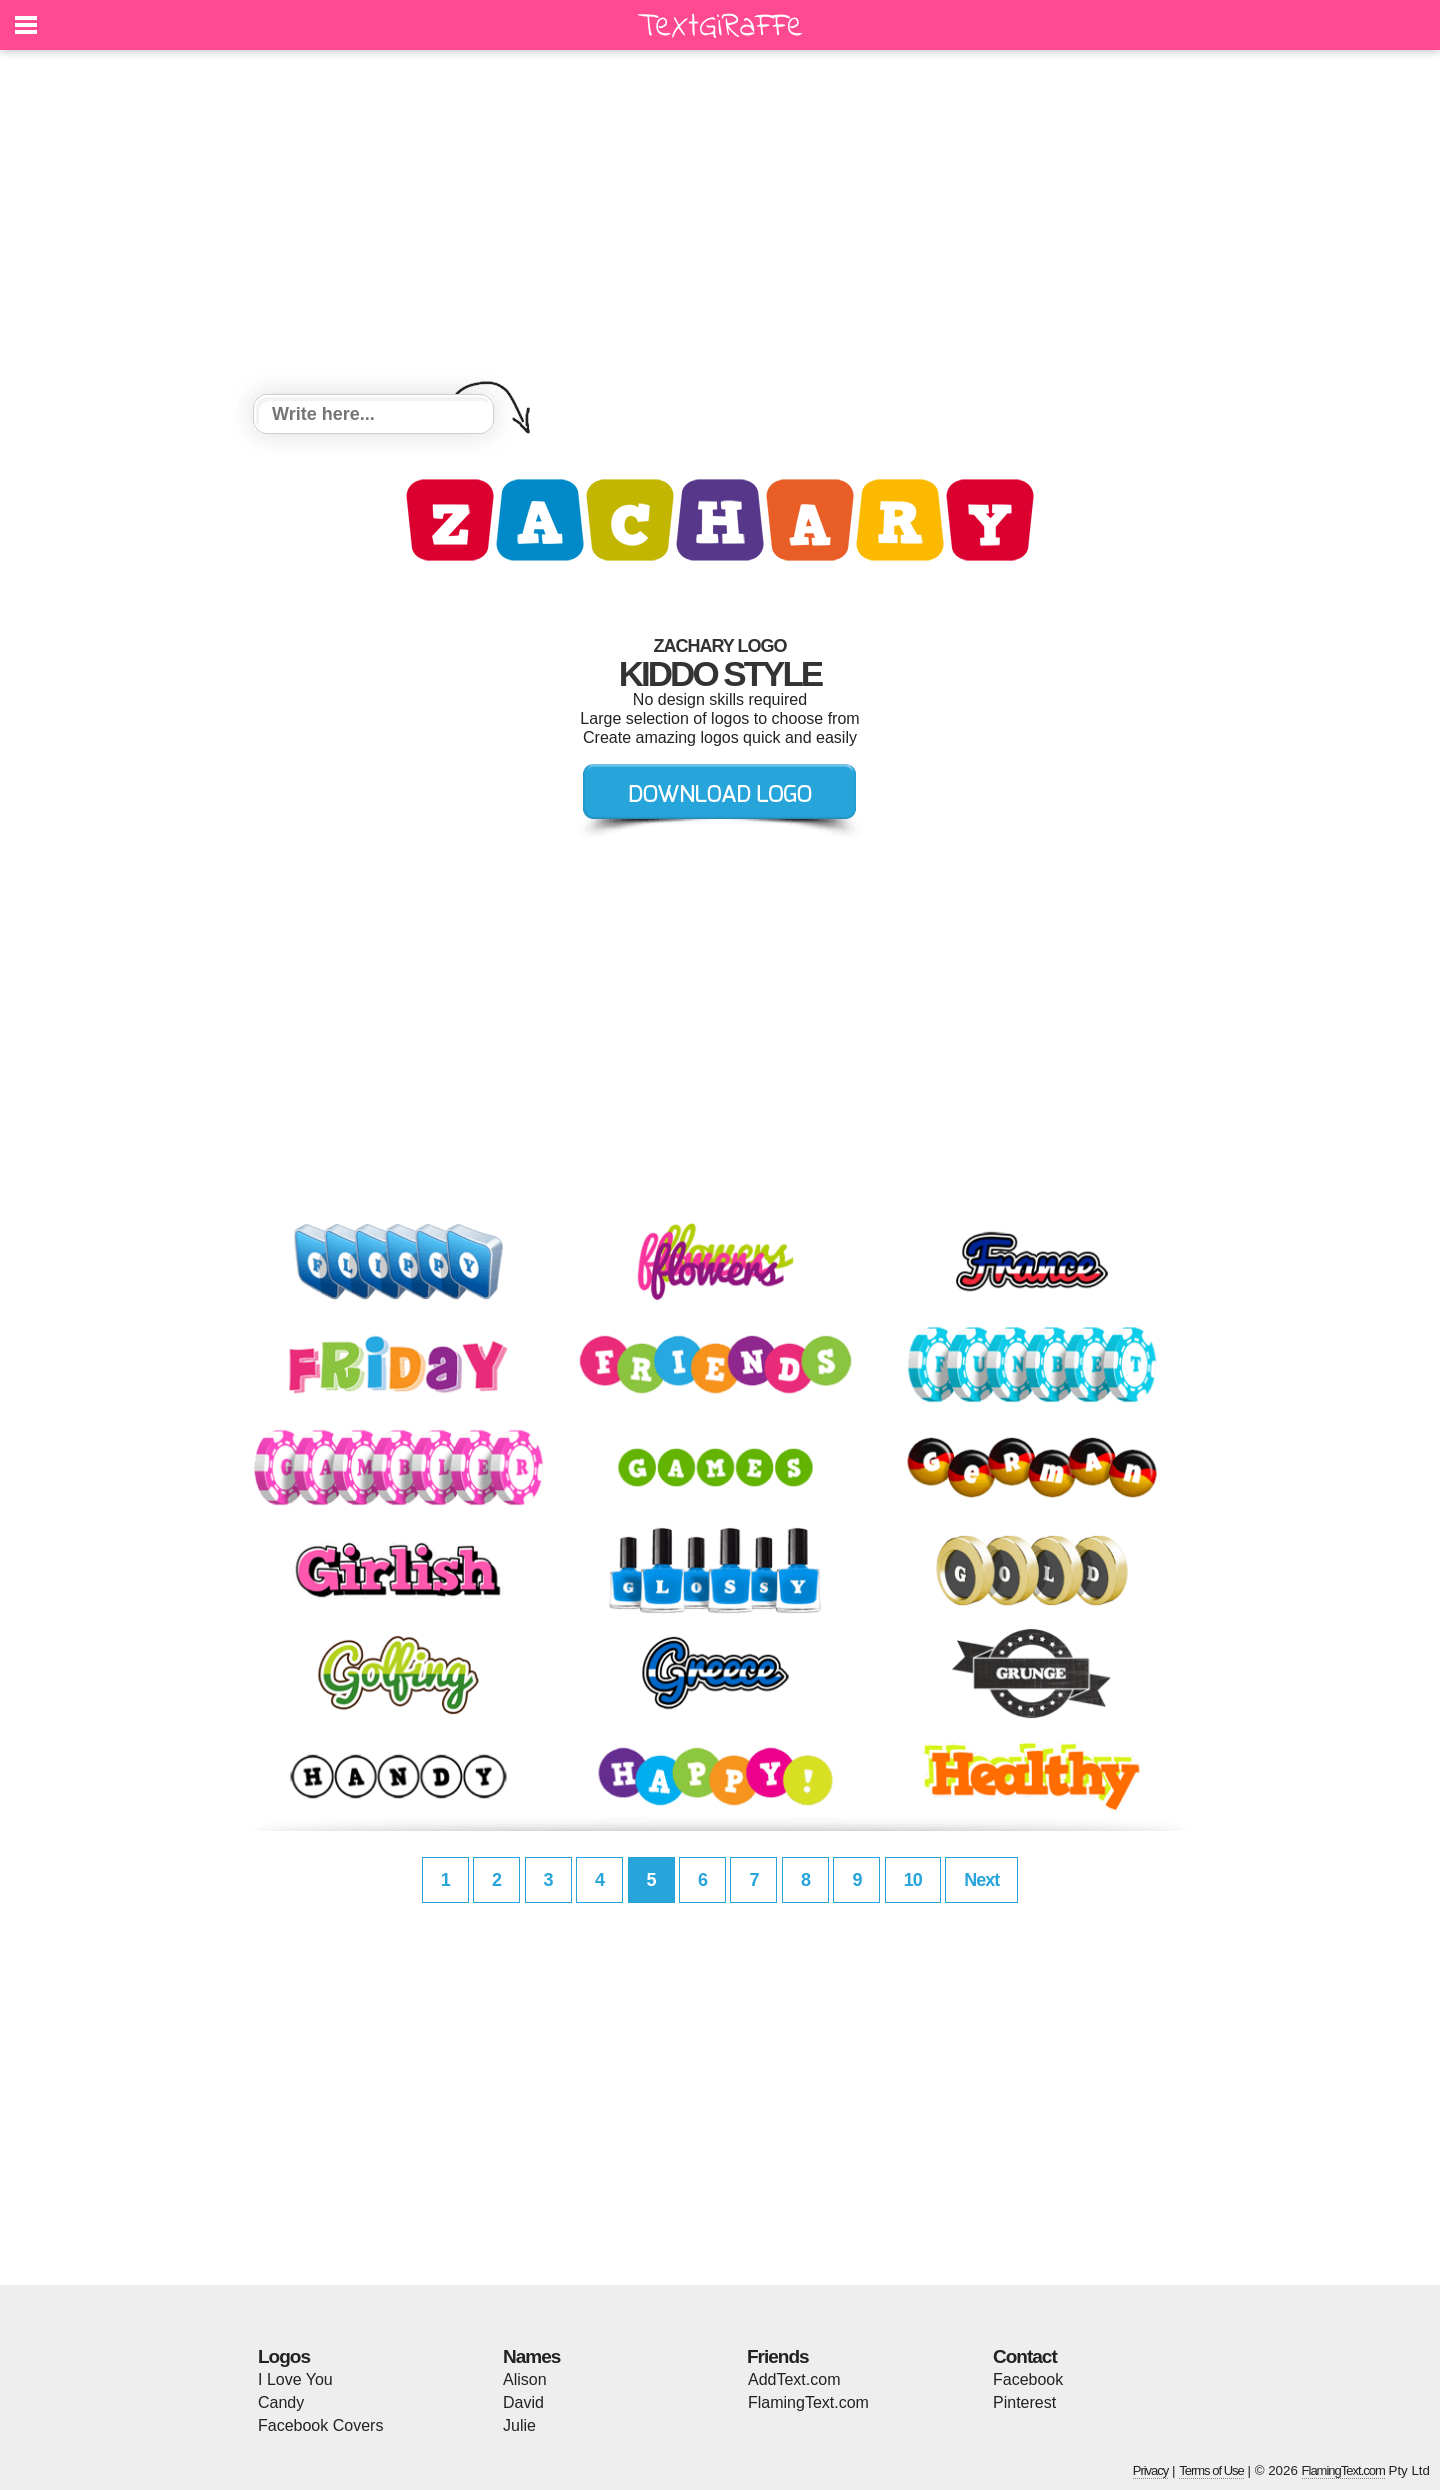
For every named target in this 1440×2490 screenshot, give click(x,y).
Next (981, 1880)
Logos (284, 2356)
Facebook (1028, 2379)
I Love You (295, 2379)
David (523, 2402)
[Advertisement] (720, 225)
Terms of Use (1211, 2470)
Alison (525, 2379)
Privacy (1151, 2470)
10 (913, 1880)
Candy (281, 2402)
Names (531, 2356)
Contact (1025, 2356)
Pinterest (1024, 2402)
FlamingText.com (808, 2402)
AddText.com (794, 2379)
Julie (519, 2425)
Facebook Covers (320, 2425)
